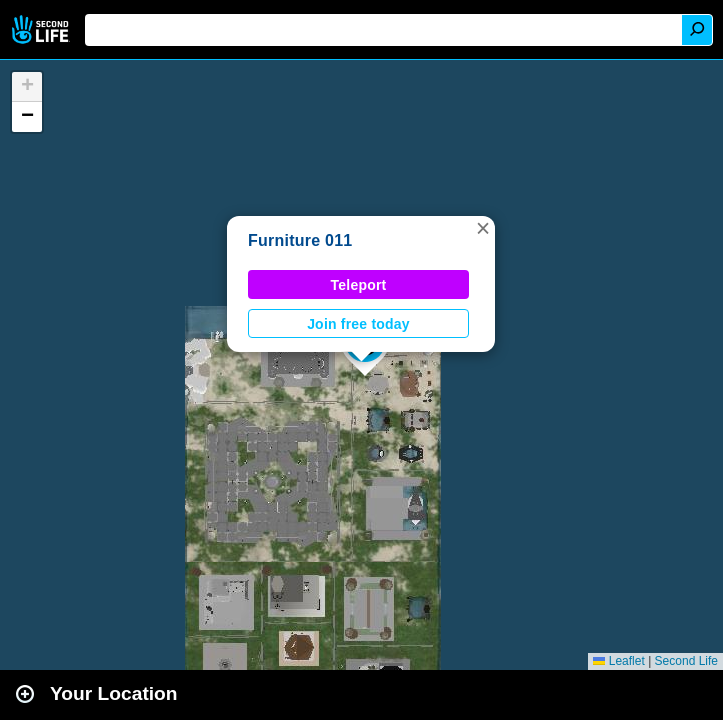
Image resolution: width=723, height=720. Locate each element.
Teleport (359, 285)
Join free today (358, 324)
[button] (483, 228)
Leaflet (618, 661)
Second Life (42, 29)
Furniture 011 (300, 240)
